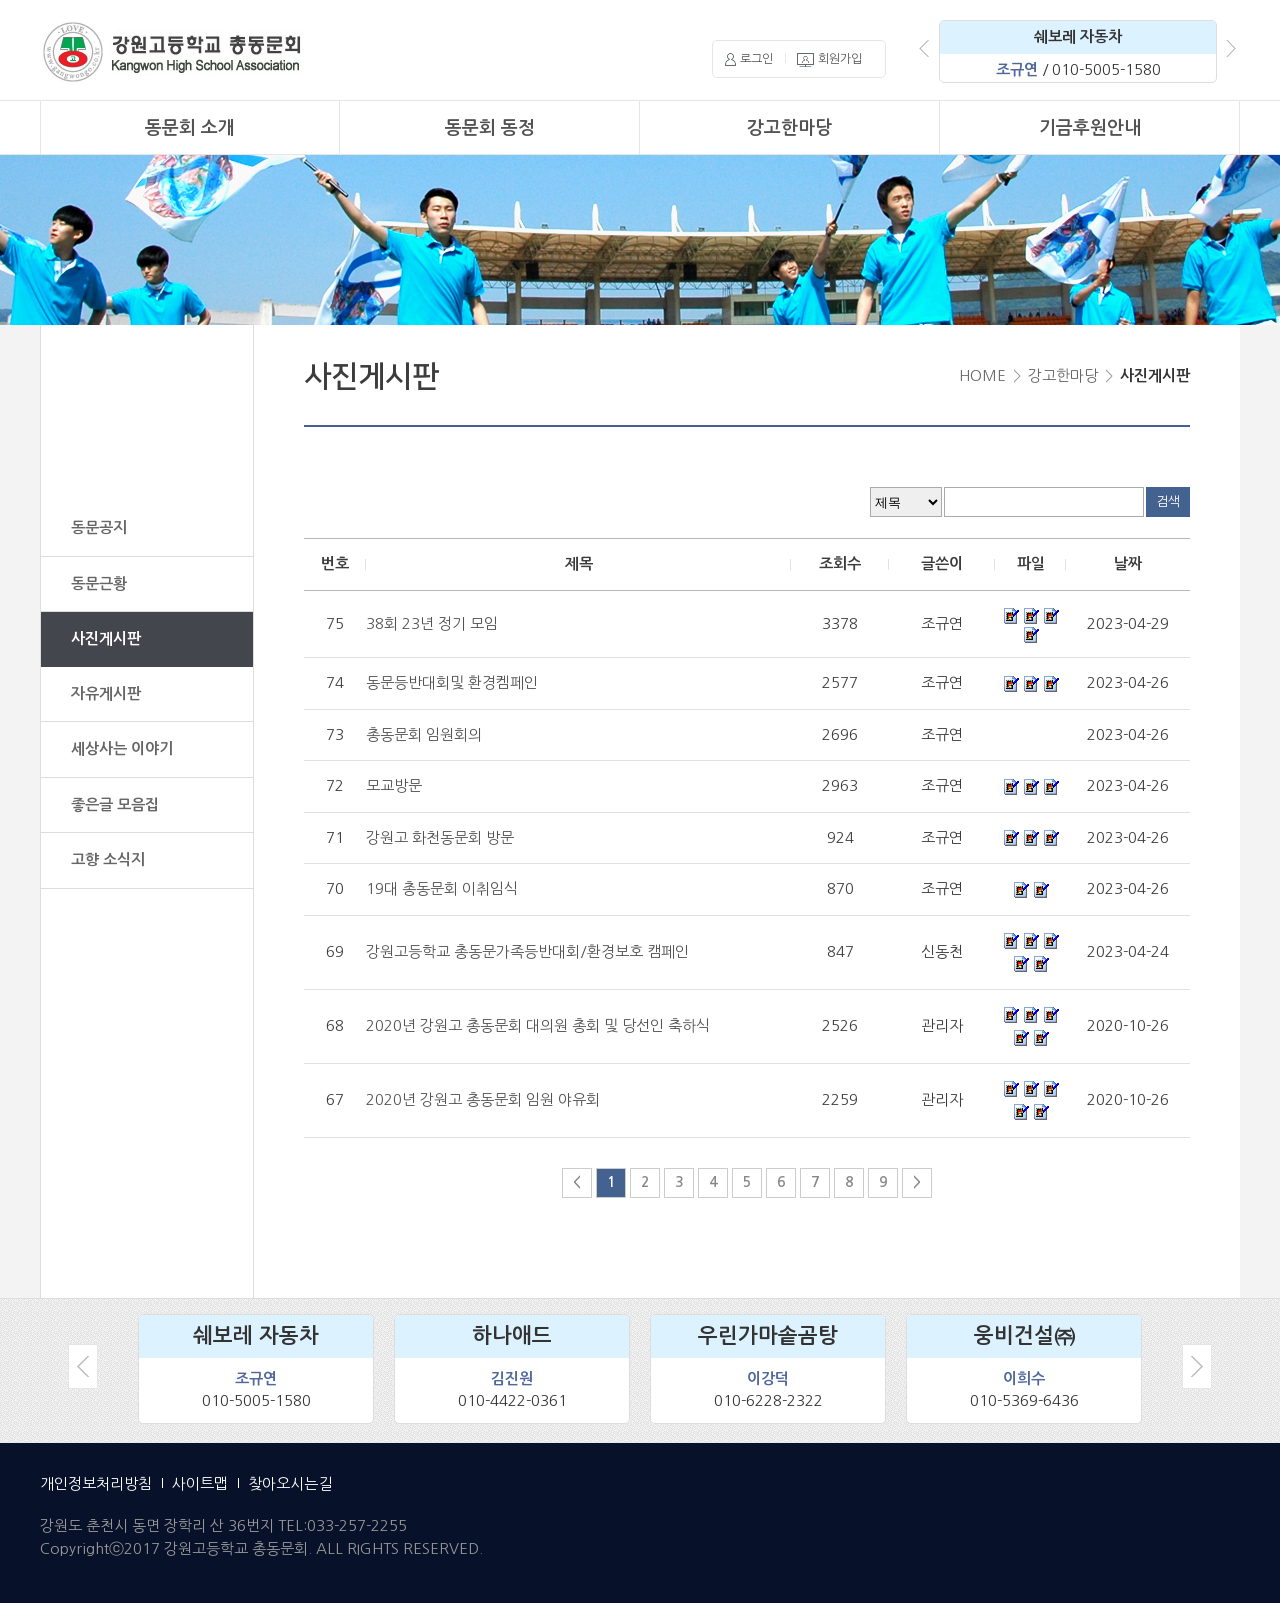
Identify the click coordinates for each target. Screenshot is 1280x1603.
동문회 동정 (490, 128)
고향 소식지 (108, 859)
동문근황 (99, 583)
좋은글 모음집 (115, 804)
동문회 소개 (190, 128)
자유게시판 (106, 693)
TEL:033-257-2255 (342, 1525)
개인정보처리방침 (96, 1483)
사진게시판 (106, 638)
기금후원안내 (1090, 128)
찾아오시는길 (290, 1483)
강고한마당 (789, 128)
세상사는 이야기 (122, 748)
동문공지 (99, 527)
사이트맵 (200, 1483)
